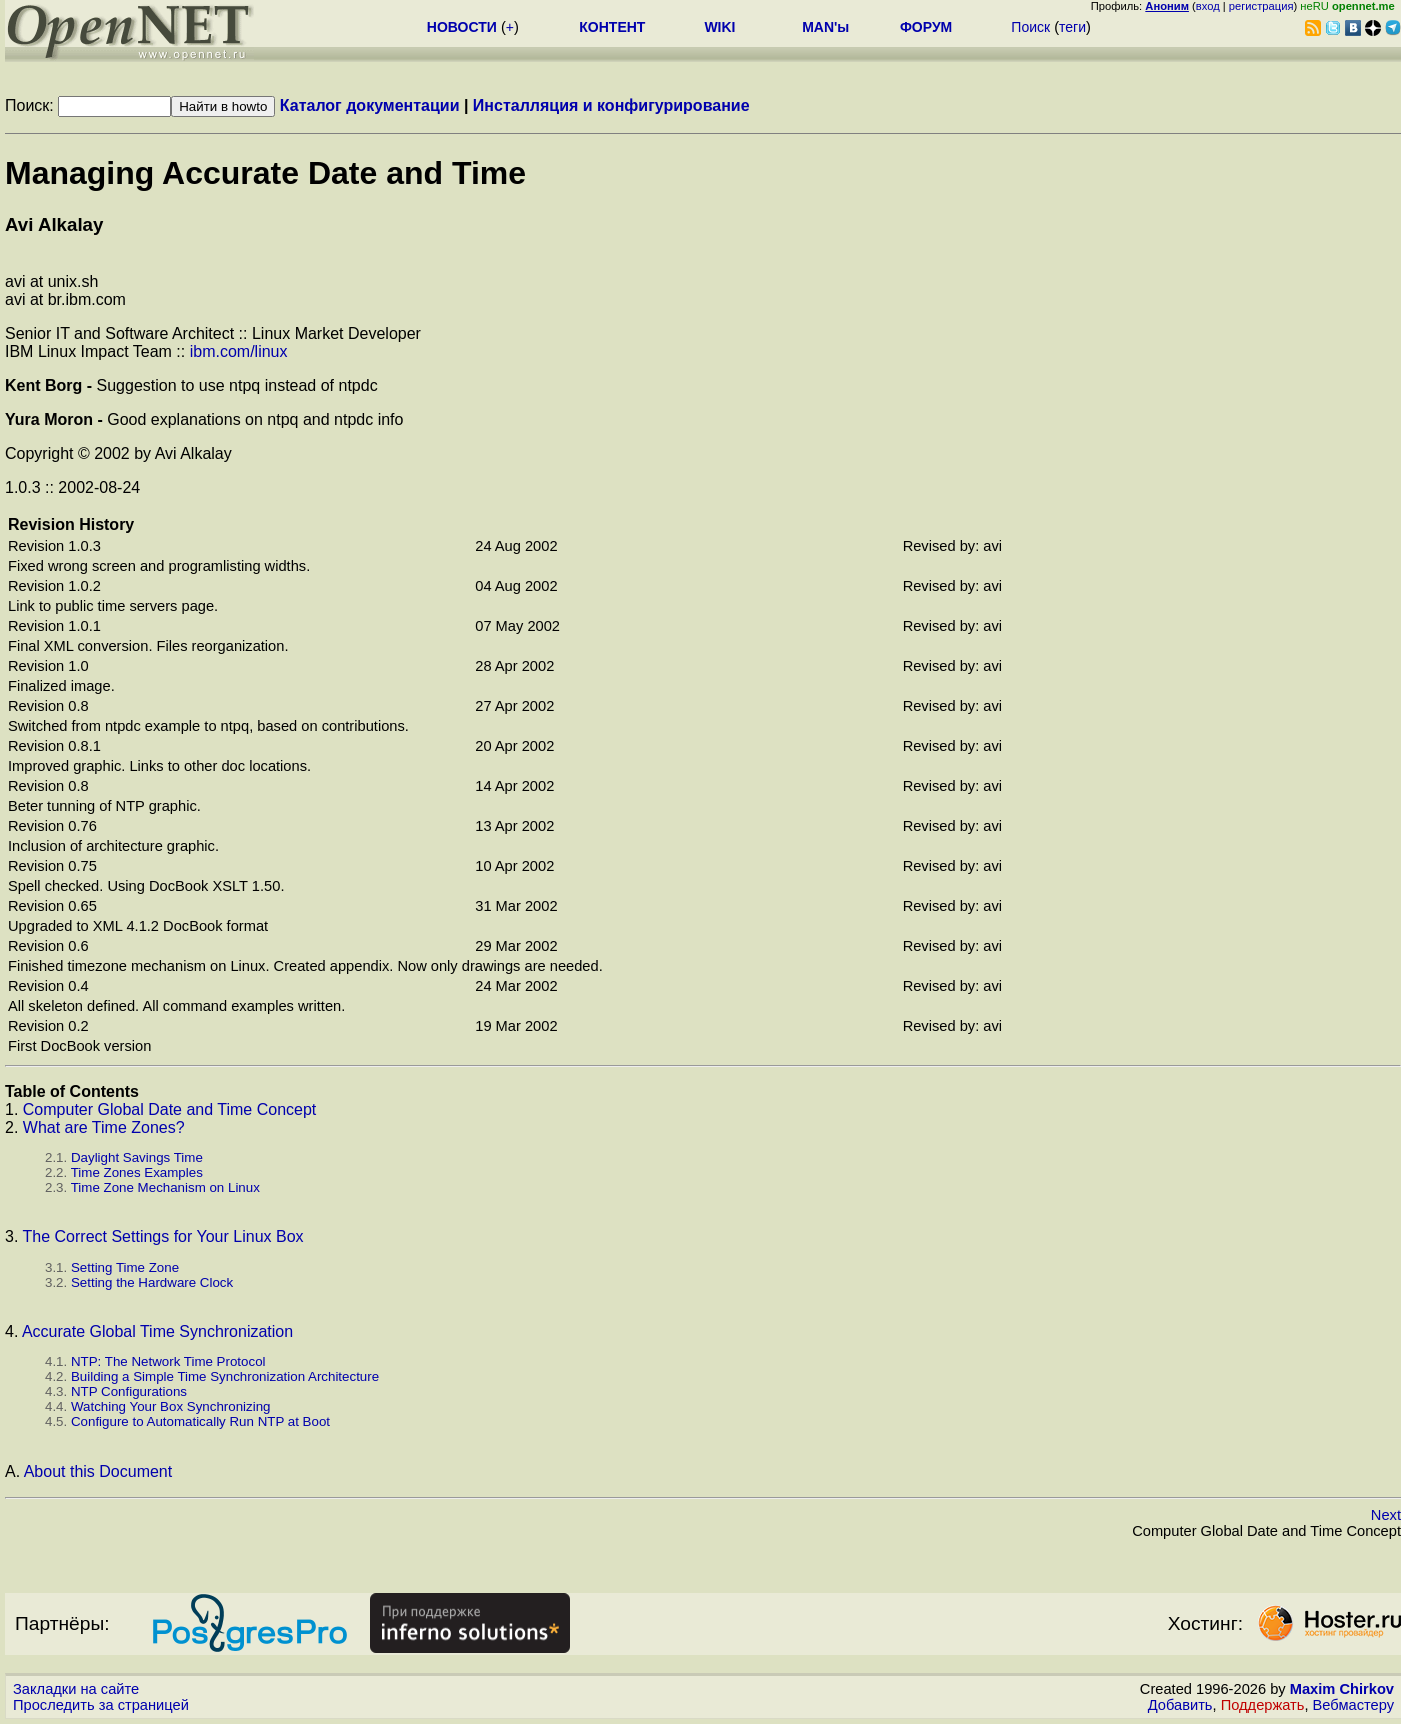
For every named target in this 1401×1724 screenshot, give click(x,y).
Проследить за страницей (101, 1705)
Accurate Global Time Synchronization (157, 1331)
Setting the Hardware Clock (152, 1282)
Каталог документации (370, 105)
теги (1072, 27)
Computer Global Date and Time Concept (169, 1109)
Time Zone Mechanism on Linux (165, 1187)
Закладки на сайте (76, 1689)
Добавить (1180, 1705)
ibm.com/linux (239, 351)
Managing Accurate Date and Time (265, 173)
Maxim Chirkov (1342, 1689)
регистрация (1261, 6)
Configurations (129, 1391)
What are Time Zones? (104, 1127)
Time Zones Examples (137, 1172)
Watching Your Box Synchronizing (171, 1406)
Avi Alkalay (54, 224)
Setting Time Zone (125, 1267)
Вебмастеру (1353, 1705)
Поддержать (1263, 1705)
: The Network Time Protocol (168, 1361)
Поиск (1030, 27)
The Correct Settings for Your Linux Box (163, 1236)
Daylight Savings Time (137, 1157)
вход (1208, 6)
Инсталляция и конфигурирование (611, 105)
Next (1386, 1515)
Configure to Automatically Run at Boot (200, 1421)
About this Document (98, 1471)
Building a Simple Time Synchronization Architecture (225, 1376)
